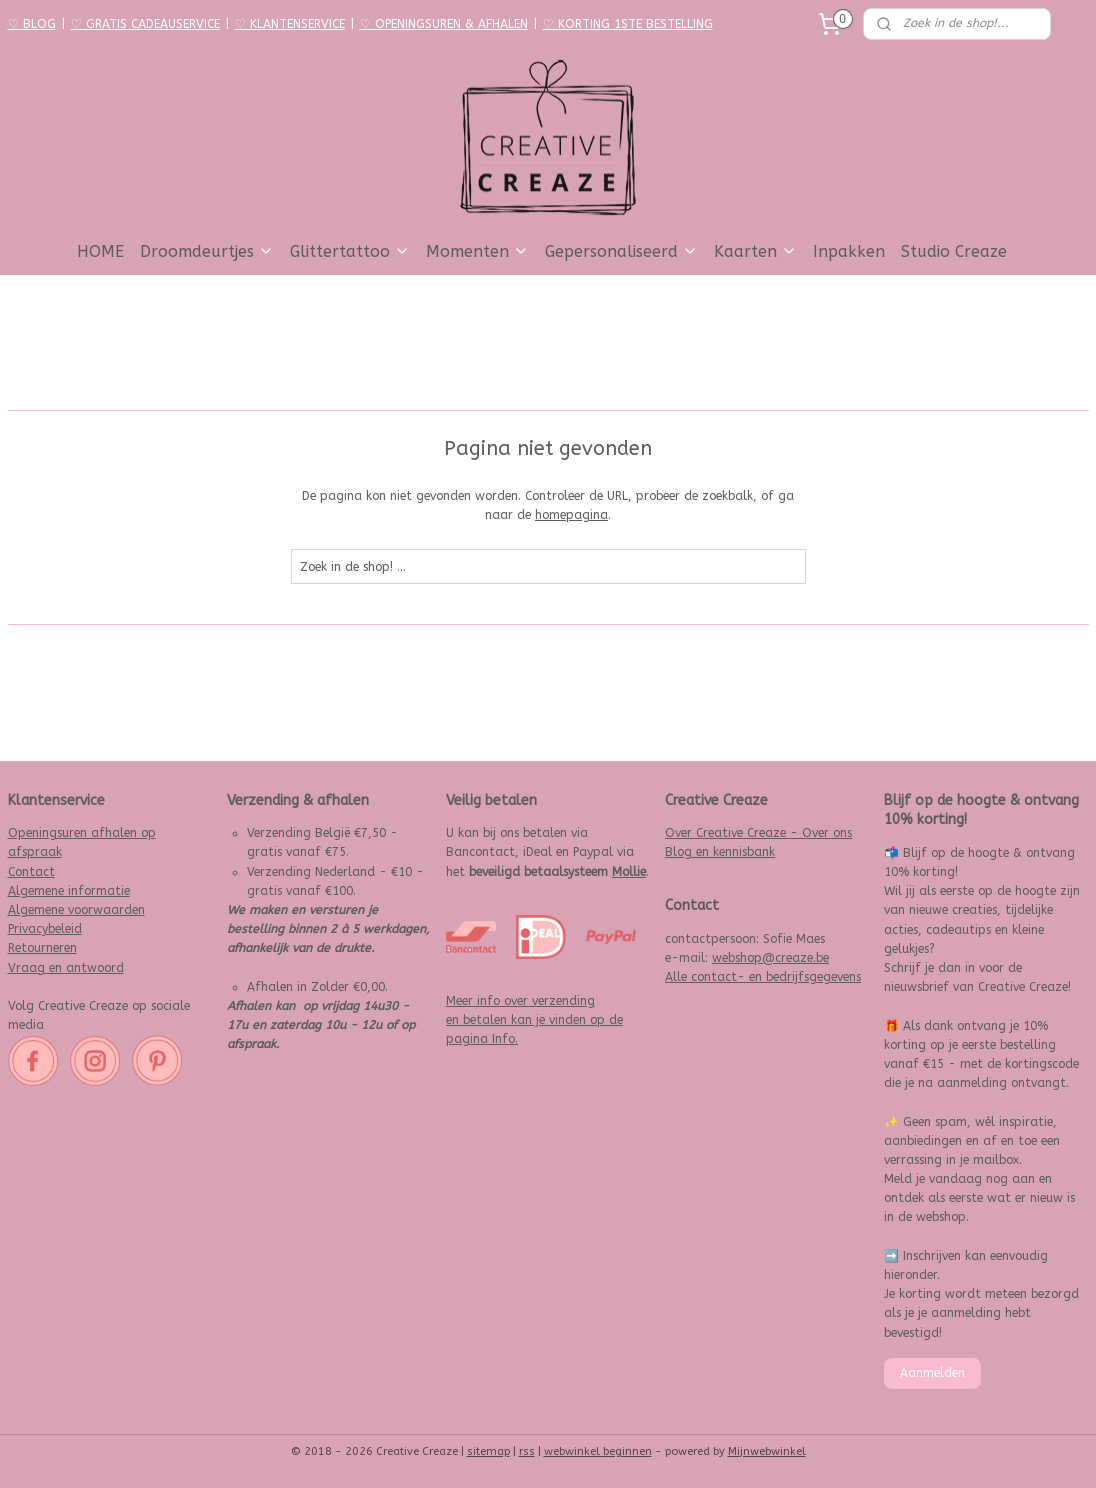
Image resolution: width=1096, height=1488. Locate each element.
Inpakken (849, 251)
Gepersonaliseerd (621, 251)
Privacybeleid (45, 929)
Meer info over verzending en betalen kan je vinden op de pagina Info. (534, 1020)
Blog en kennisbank (720, 852)
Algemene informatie (69, 891)
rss (527, 1451)
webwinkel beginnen (598, 1451)
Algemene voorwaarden (76, 910)
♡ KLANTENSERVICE (290, 24)
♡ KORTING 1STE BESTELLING (628, 24)
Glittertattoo (350, 251)
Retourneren (42, 948)
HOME (100, 251)
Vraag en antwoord (66, 968)
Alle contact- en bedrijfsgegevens (763, 977)
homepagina (571, 516)
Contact (31, 872)
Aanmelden (932, 1373)
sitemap (488, 1451)
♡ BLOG (32, 24)
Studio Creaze (954, 251)
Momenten (477, 251)
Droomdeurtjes (207, 251)
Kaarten (755, 251)
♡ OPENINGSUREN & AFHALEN (444, 24)
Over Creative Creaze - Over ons (758, 833)
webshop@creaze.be (770, 958)
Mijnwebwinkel (767, 1451)
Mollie (629, 872)
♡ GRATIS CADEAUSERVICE (145, 24)
